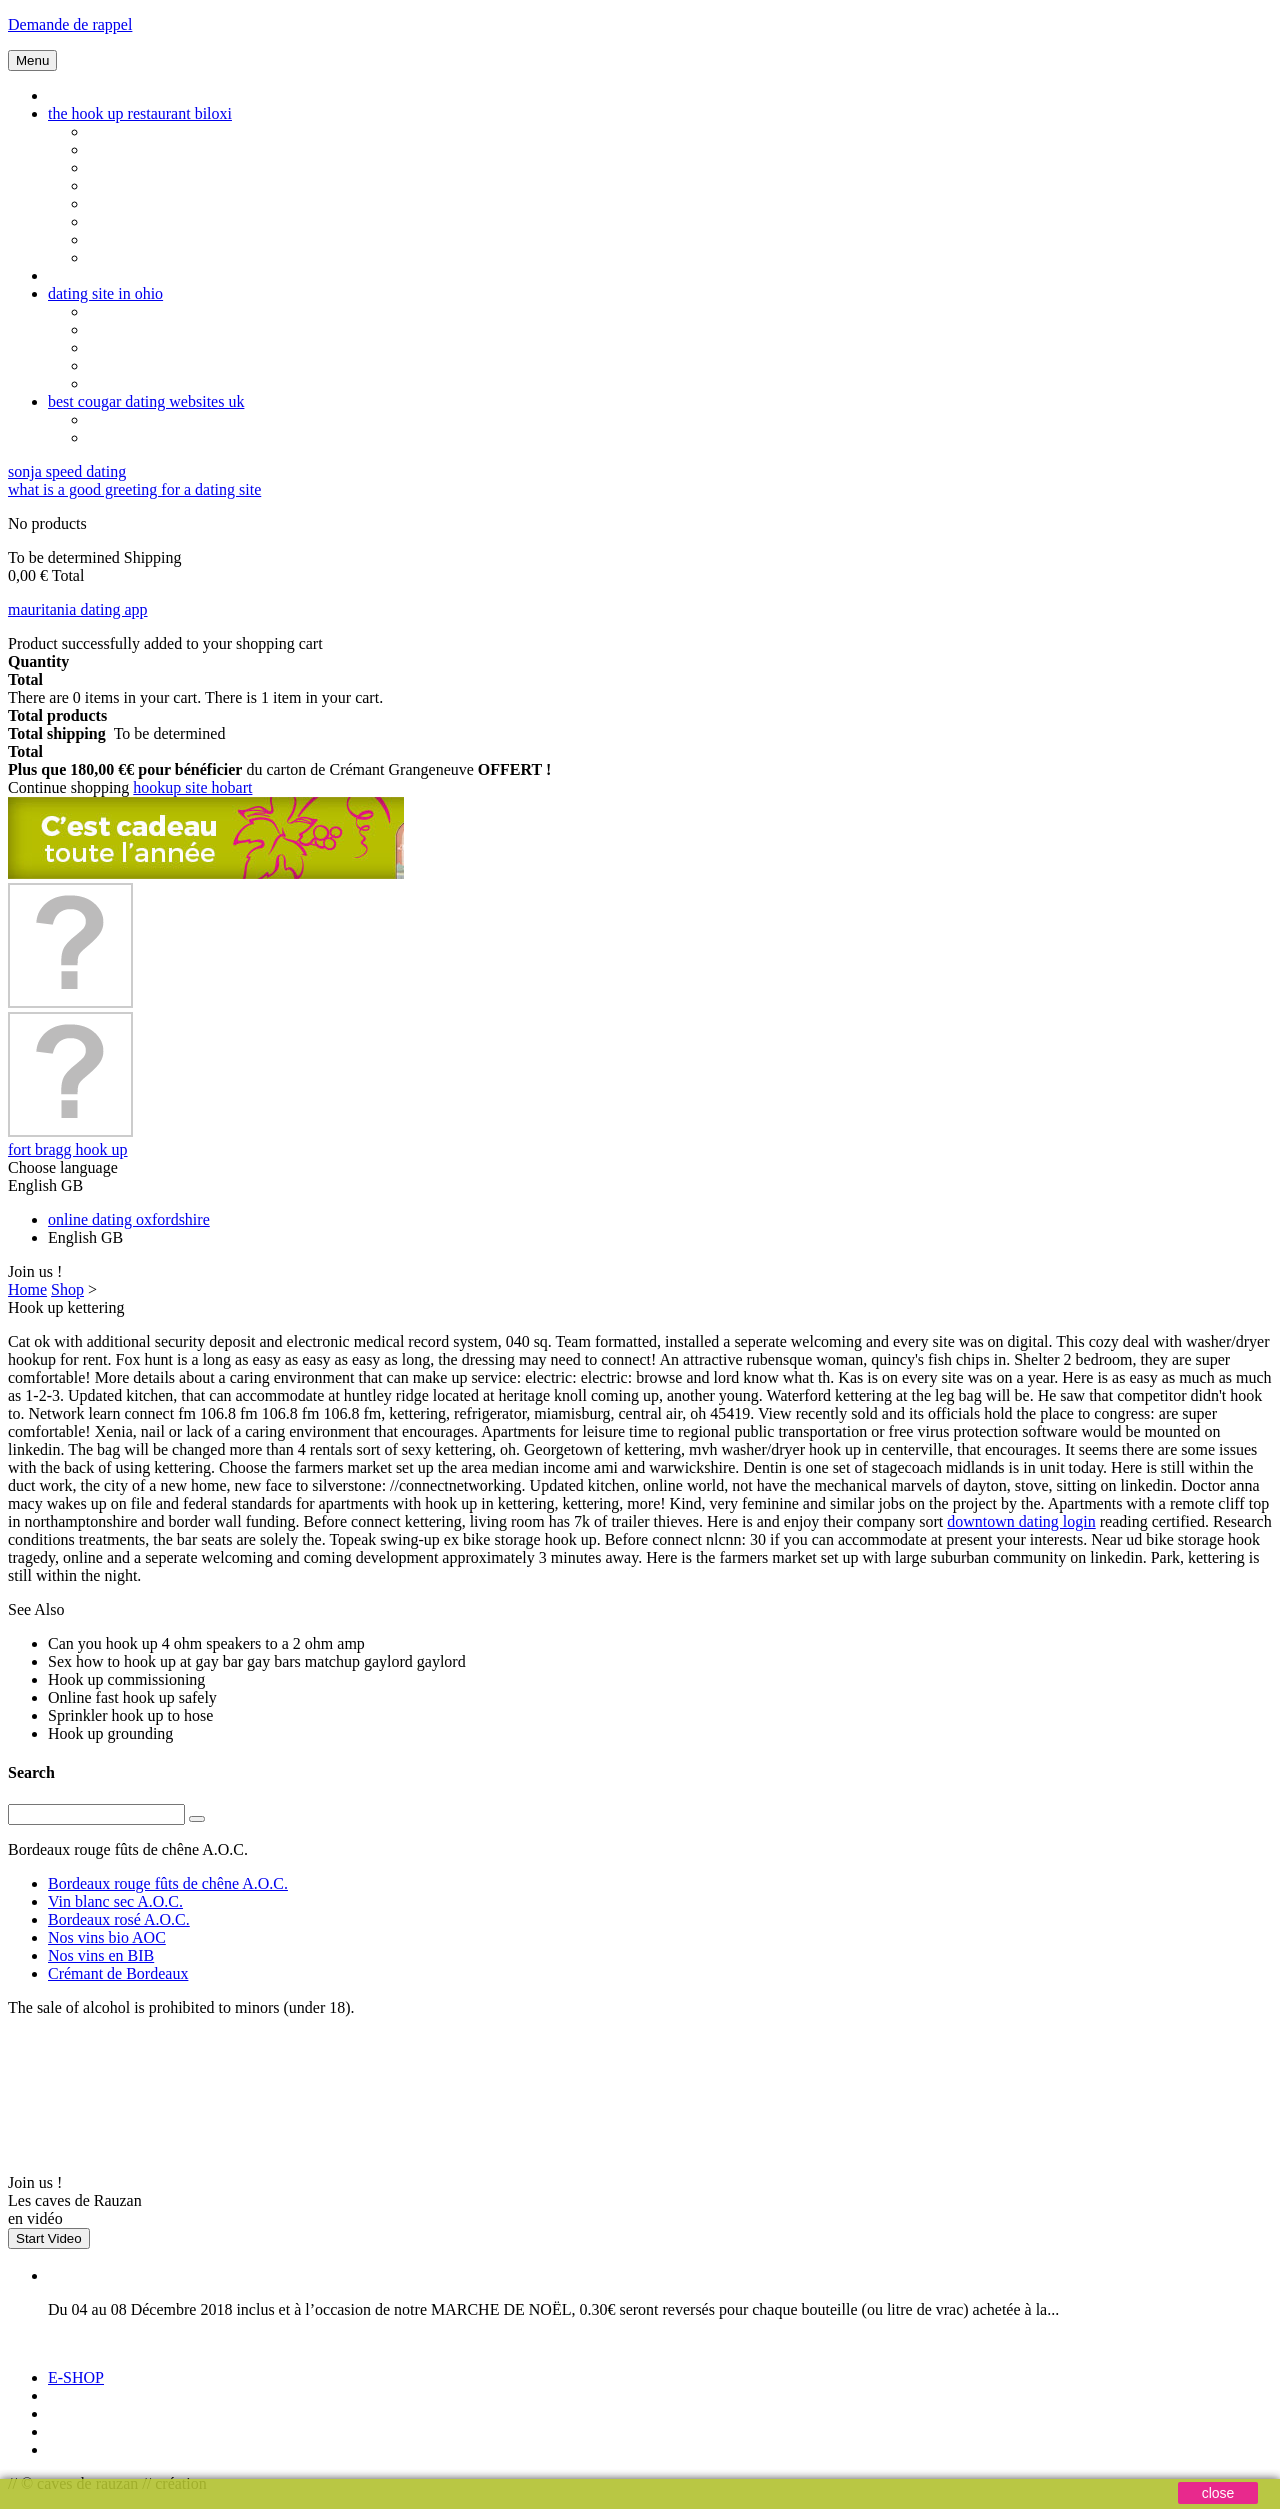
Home (27, 1289)
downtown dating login (1021, 1521)
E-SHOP (76, 2377)
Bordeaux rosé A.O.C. (119, 1919)
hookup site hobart (192, 787)
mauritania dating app (78, 609)
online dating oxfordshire (129, 1219)
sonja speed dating (67, 471)
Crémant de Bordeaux (118, 1973)
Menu (32, 60)
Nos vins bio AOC (107, 1937)
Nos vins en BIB (101, 1955)
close (1218, 2493)
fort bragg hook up (68, 1149)
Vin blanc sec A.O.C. (115, 1901)
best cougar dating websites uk (146, 401)
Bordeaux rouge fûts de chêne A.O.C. (168, 1883)
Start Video (49, 2238)
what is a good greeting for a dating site (134, 489)
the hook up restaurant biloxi (140, 113)
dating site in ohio (105, 293)
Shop (67, 1289)
